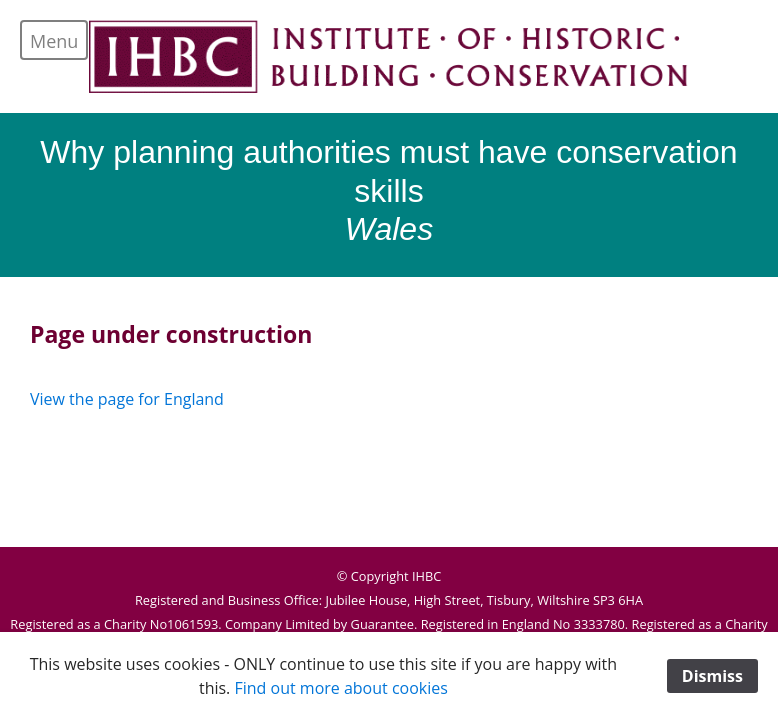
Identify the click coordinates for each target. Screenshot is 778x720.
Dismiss (712, 676)
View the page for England (127, 399)
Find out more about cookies (340, 688)
